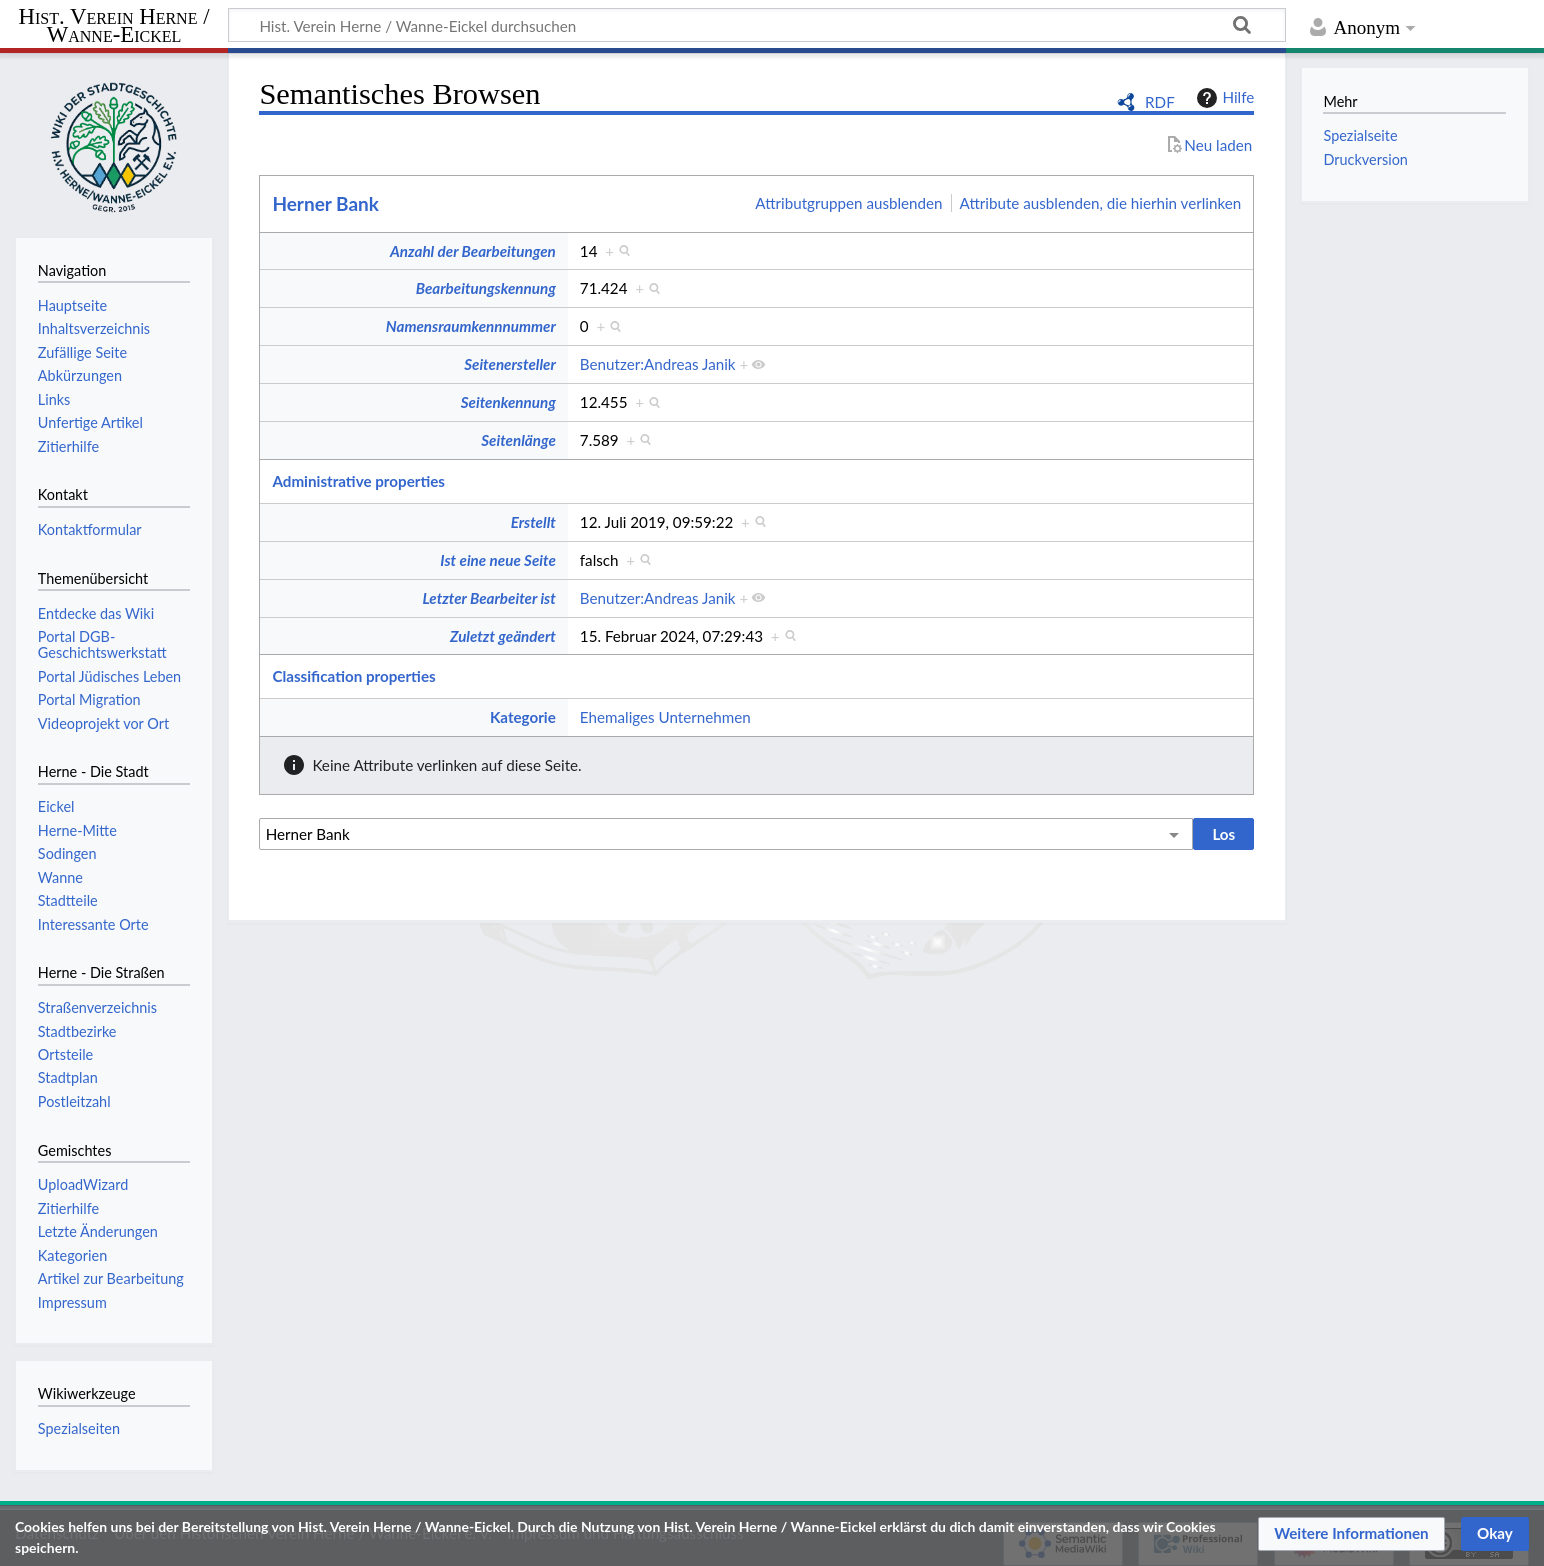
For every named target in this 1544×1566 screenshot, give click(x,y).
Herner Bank (325, 203)
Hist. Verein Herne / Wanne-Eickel (114, 26)
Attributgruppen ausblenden (848, 203)
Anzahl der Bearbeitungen (473, 251)
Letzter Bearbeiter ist (488, 598)
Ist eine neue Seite (497, 560)
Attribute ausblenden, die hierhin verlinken (1101, 203)
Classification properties (353, 676)
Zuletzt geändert (503, 636)
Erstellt (533, 522)
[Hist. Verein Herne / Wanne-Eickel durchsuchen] (757, 25)
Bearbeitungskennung (486, 288)
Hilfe (1223, 98)
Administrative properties (358, 481)
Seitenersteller (510, 364)
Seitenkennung (508, 402)
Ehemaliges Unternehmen (665, 717)
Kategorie (523, 717)
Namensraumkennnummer (471, 326)
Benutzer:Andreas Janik (658, 364)
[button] (1351, 1534)
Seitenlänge (518, 440)
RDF (1160, 102)
